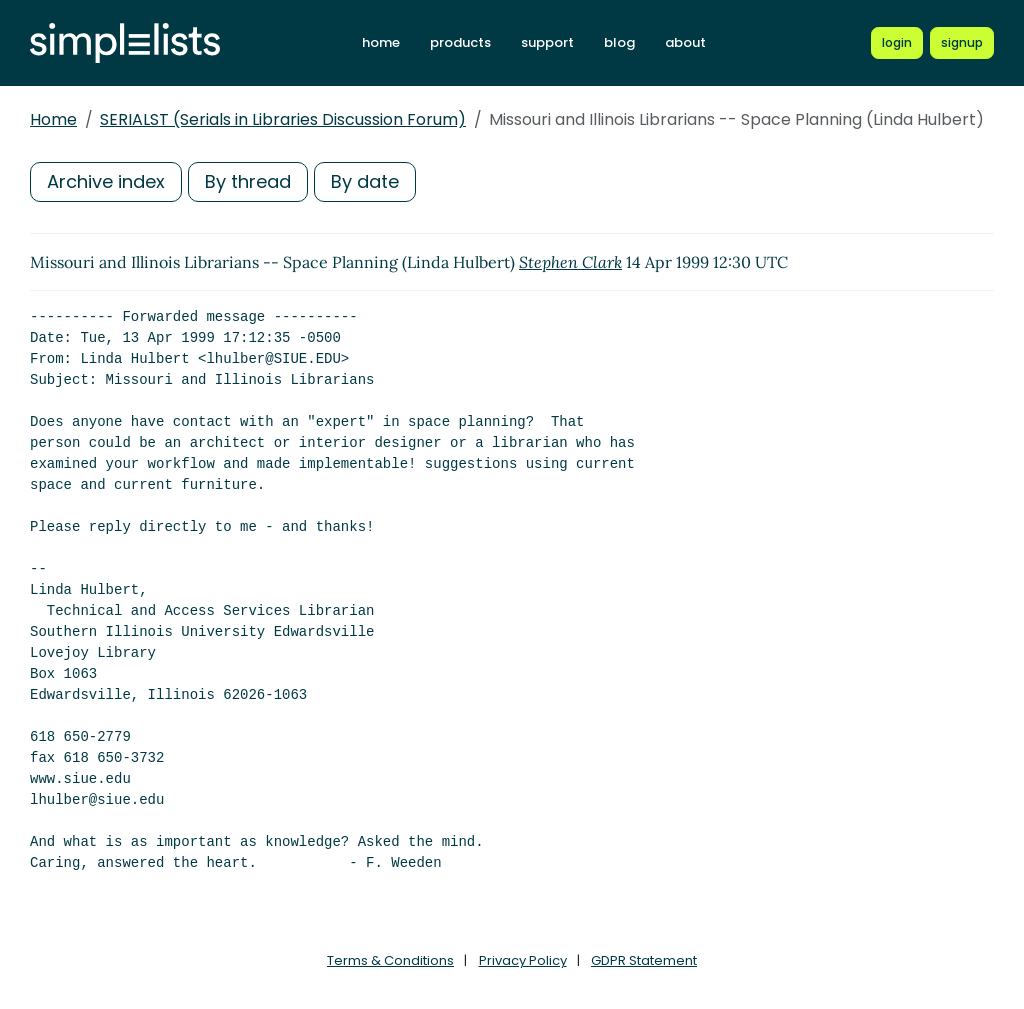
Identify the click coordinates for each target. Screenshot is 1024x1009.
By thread (248, 181)
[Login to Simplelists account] (897, 43)
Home (53, 119)
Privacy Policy (523, 960)
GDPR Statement (644, 960)
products (460, 42)
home (381, 42)
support (547, 42)
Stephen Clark (570, 262)
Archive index (106, 181)
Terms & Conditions (390, 960)
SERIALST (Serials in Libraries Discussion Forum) (283, 119)
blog (619, 42)
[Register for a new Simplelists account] (962, 43)
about (685, 42)
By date (365, 181)
